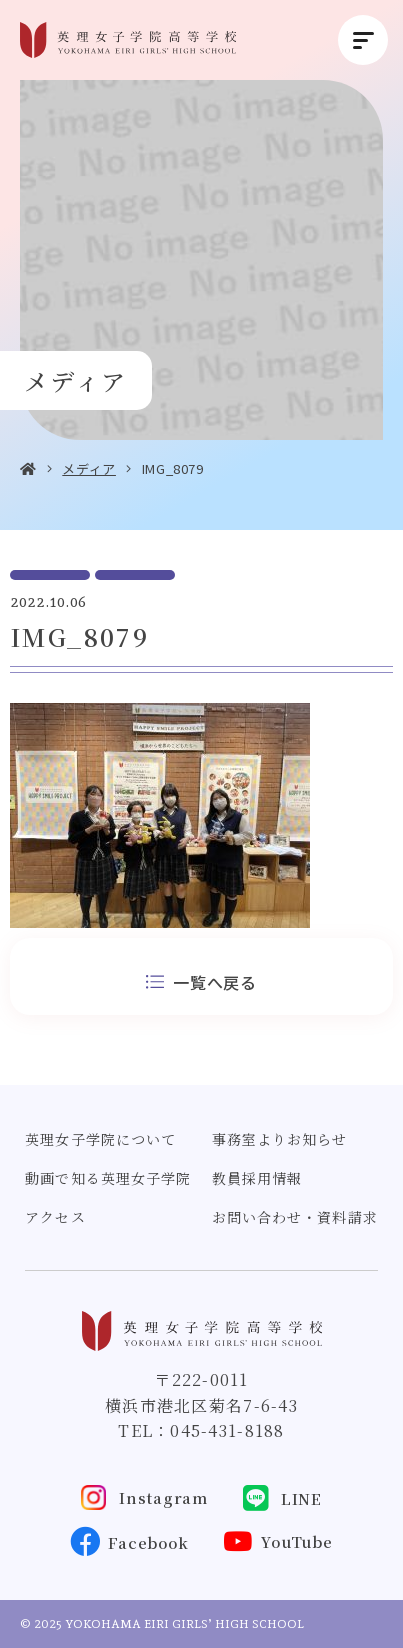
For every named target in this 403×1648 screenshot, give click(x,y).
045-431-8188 (227, 1430)
